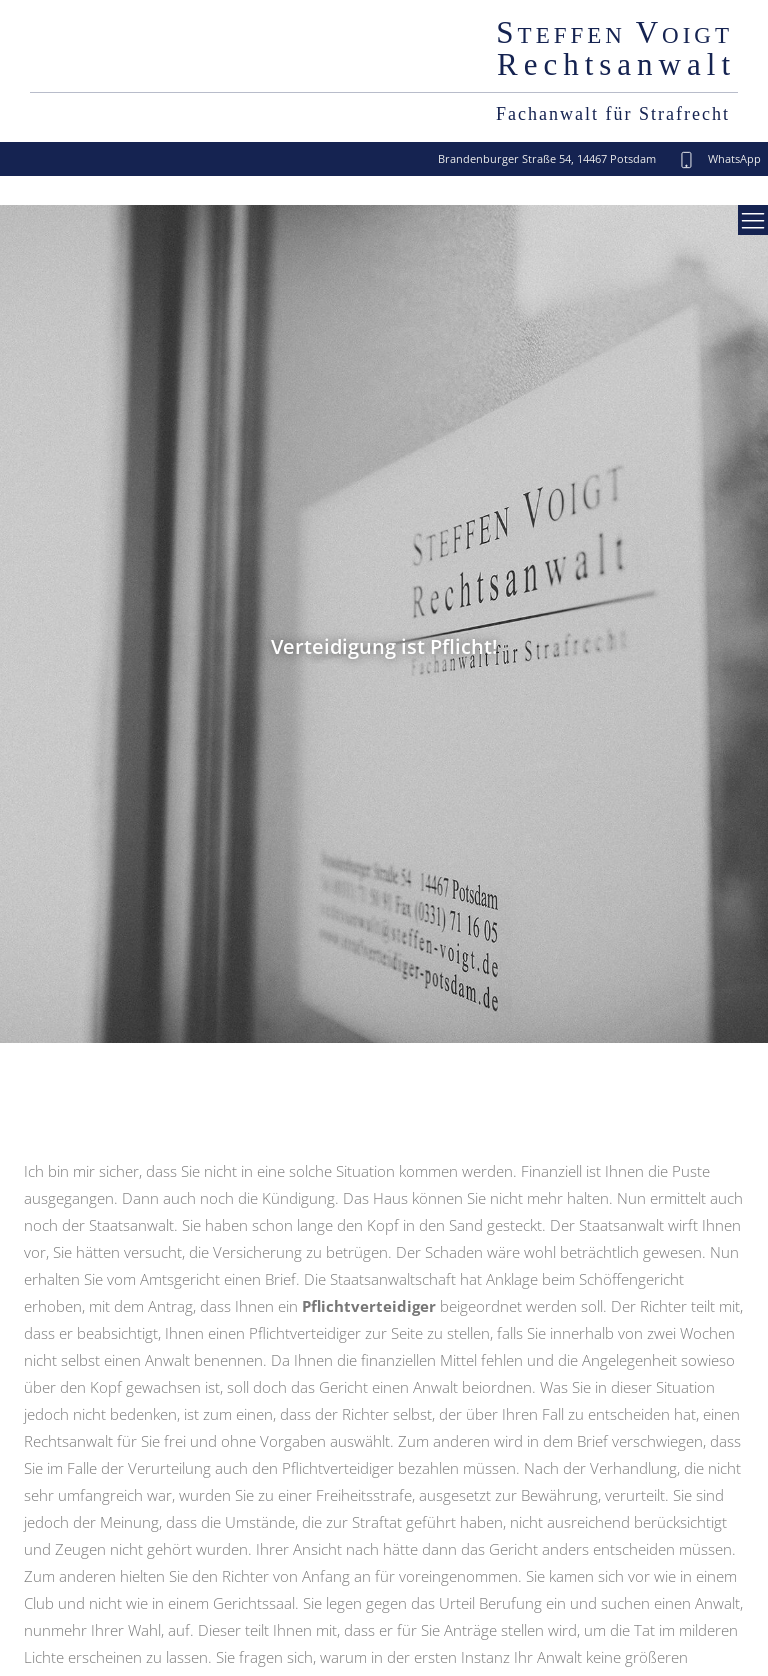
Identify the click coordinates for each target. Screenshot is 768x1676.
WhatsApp (733, 158)
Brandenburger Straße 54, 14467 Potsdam (547, 158)
